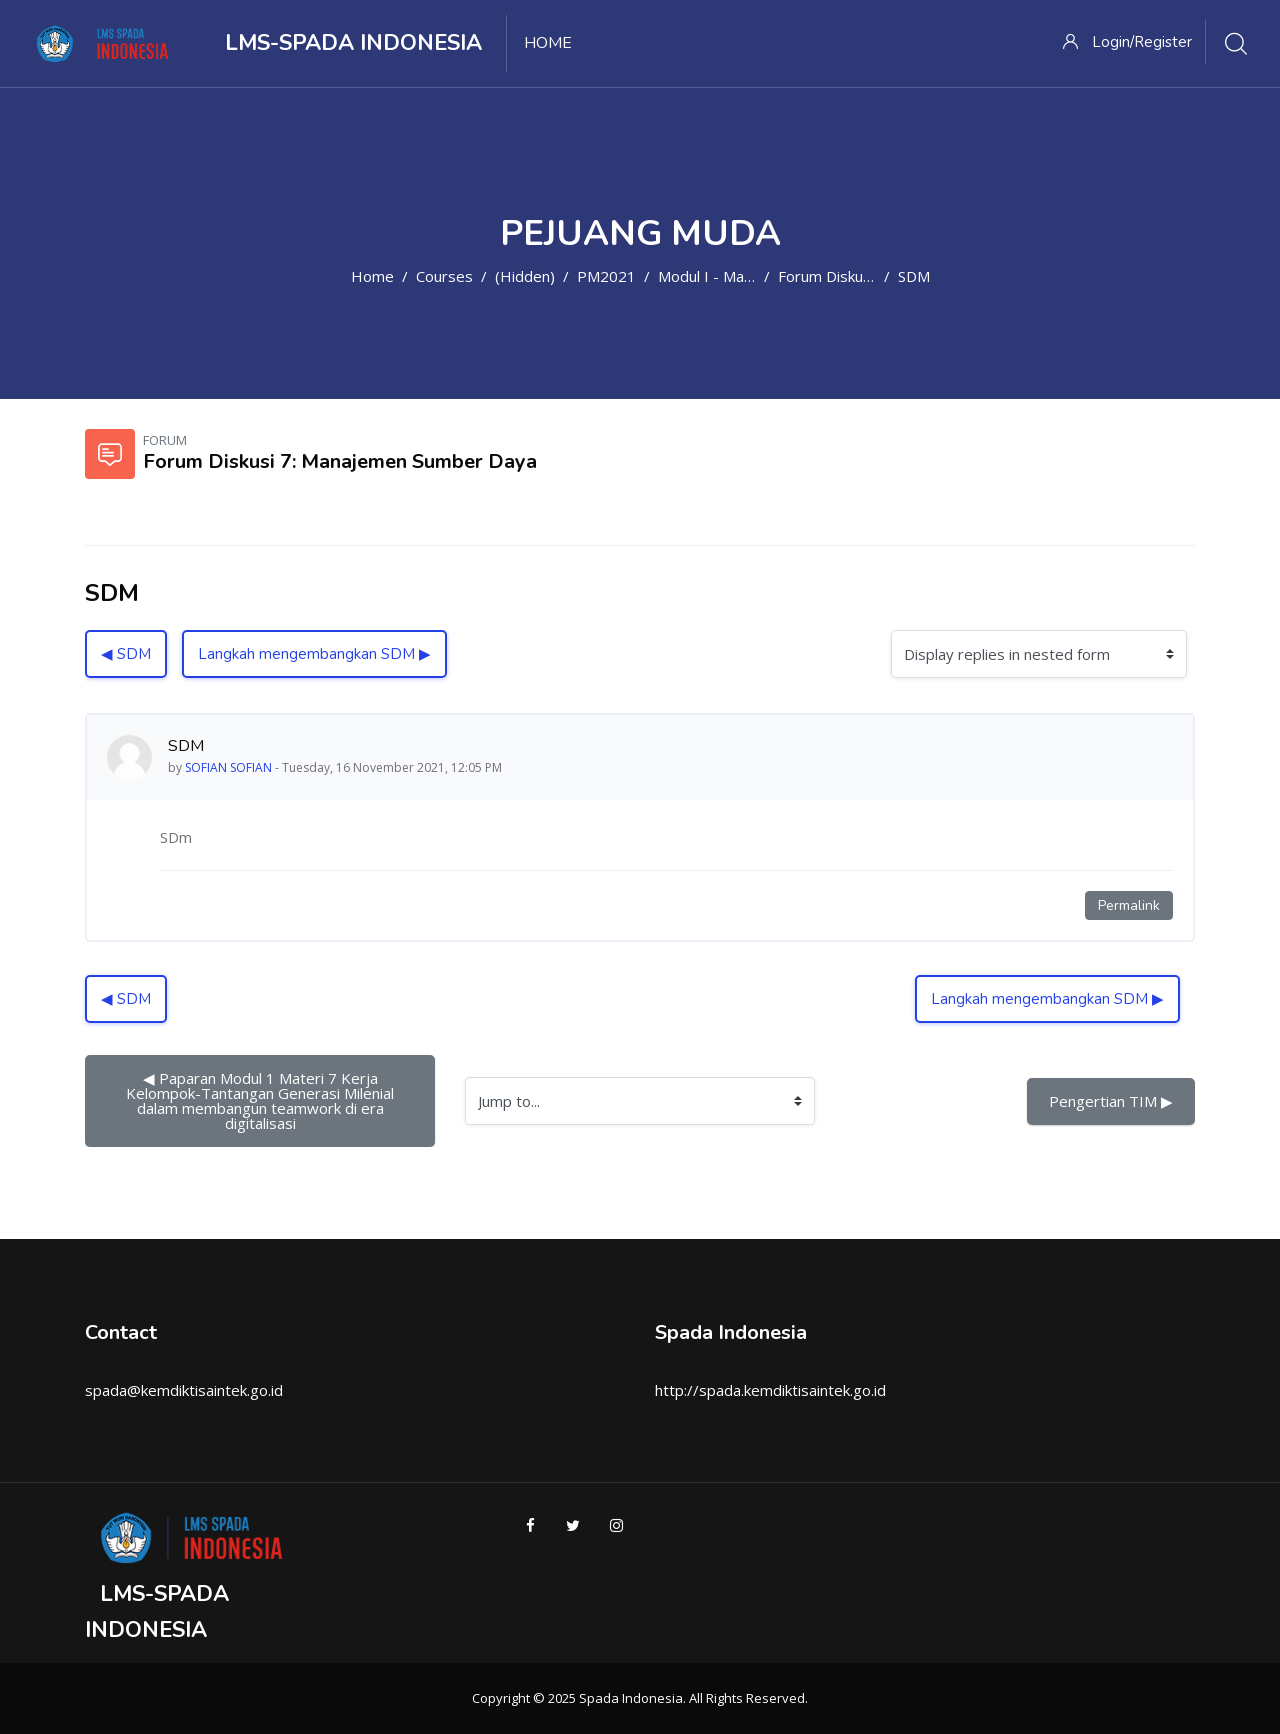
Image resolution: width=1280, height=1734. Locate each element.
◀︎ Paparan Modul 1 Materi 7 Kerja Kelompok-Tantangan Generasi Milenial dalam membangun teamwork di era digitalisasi (262, 1100)
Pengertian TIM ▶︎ (1111, 1101)
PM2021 (606, 276)
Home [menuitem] (548, 43)
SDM (914, 276)
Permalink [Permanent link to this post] (1129, 905)
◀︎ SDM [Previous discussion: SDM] (126, 654)
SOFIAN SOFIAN (228, 767)
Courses (444, 276)
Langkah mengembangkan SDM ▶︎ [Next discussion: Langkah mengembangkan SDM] (314, 654)
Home (372, 276)
